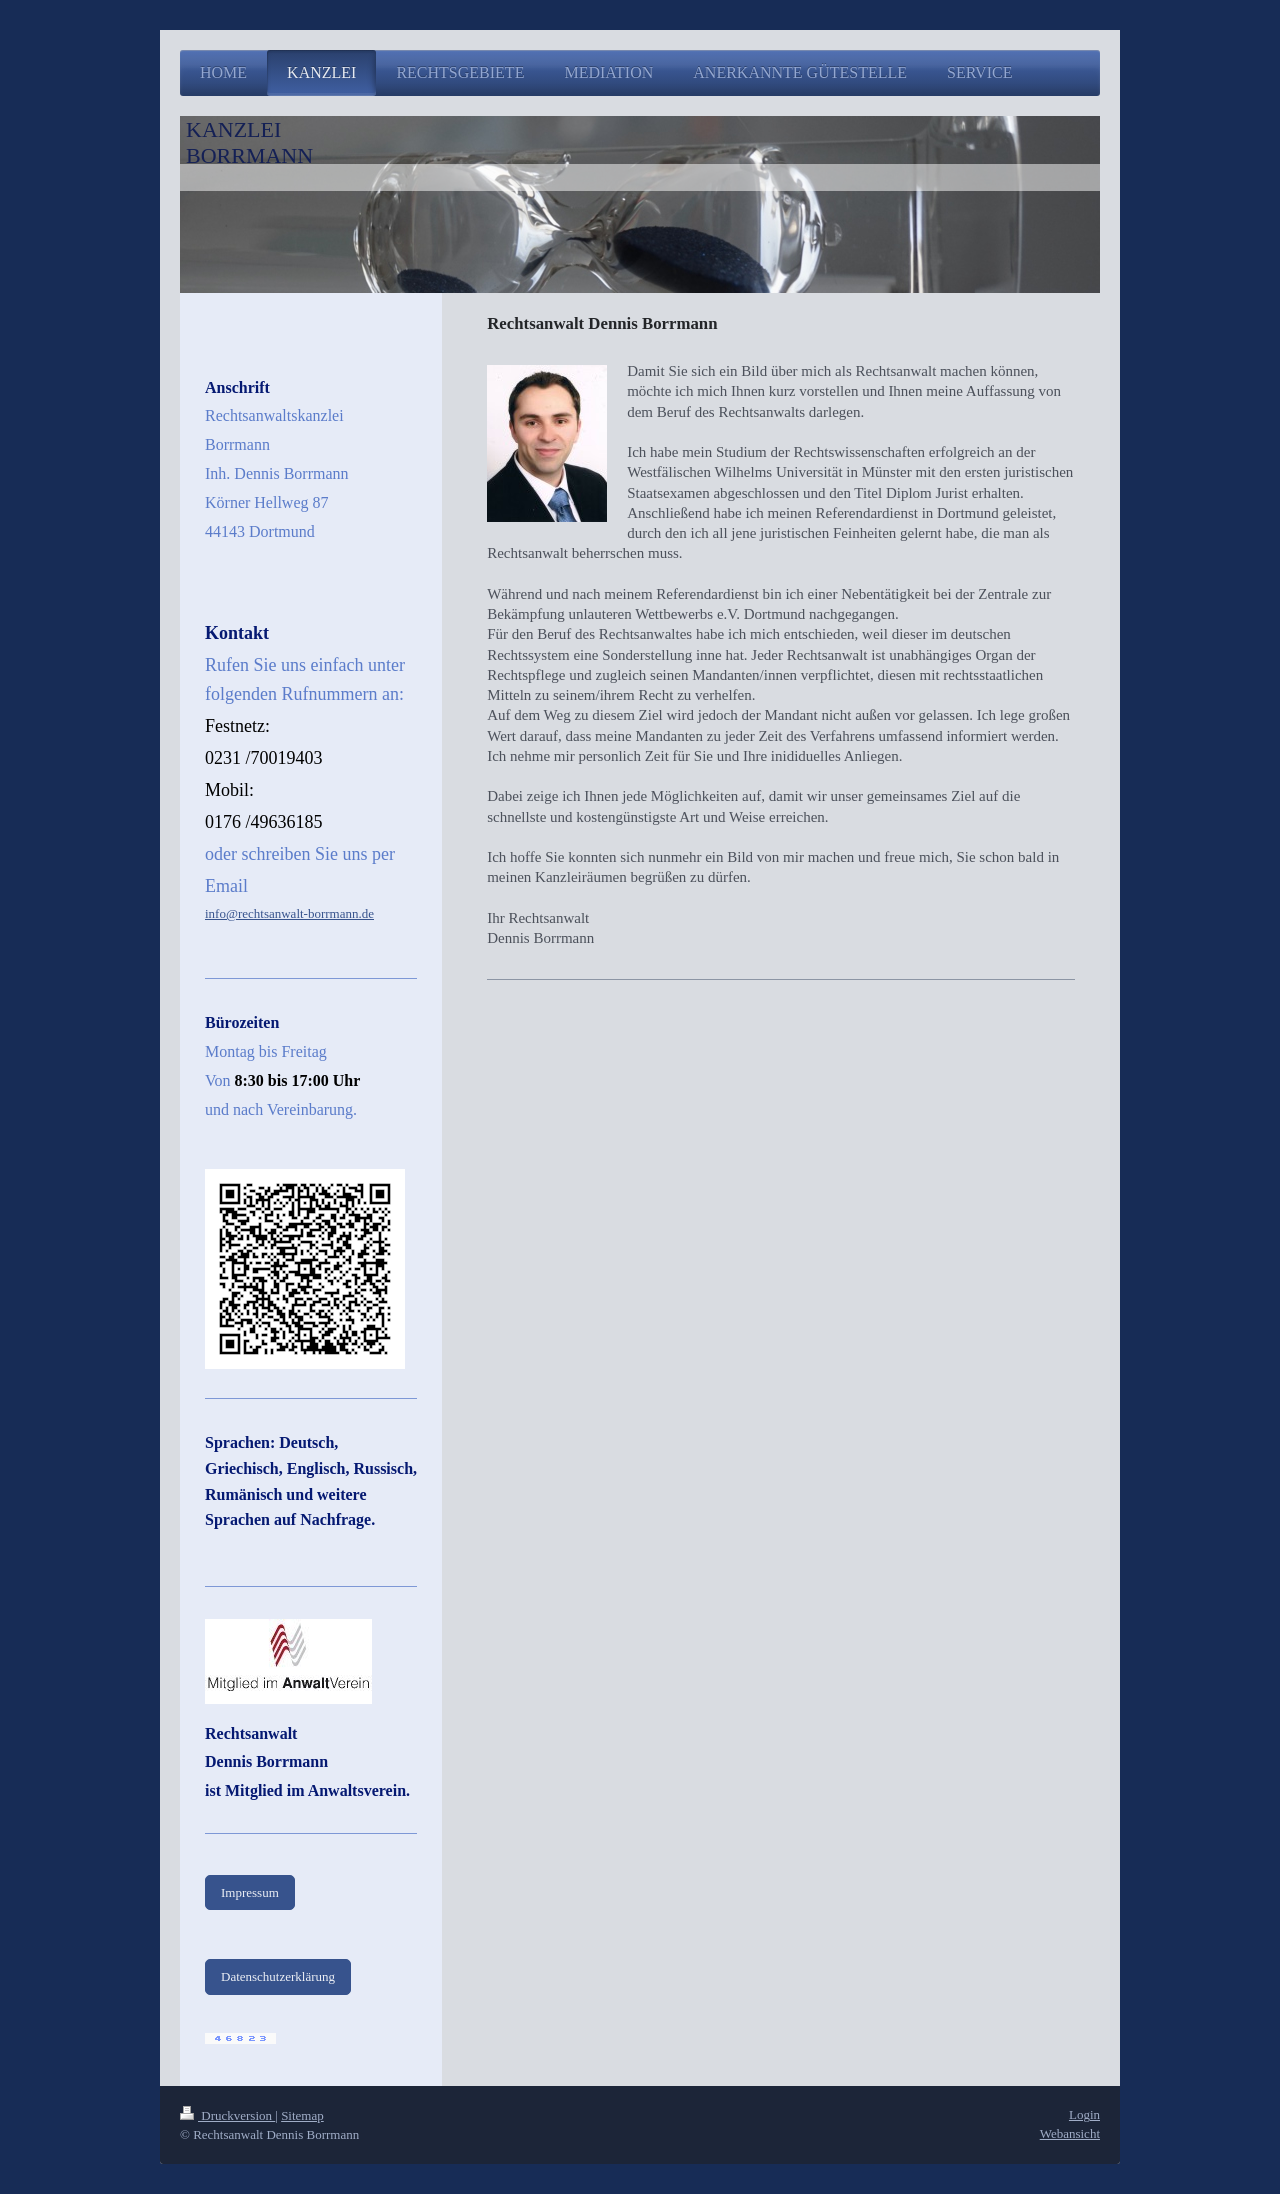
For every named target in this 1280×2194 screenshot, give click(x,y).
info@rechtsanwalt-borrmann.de (289, 913)
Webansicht (1070, 2133)
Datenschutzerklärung (278, 1976)
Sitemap (302, 2115)
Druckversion (227, 2115)
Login (1084, 2114)
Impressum (250, 1892)
